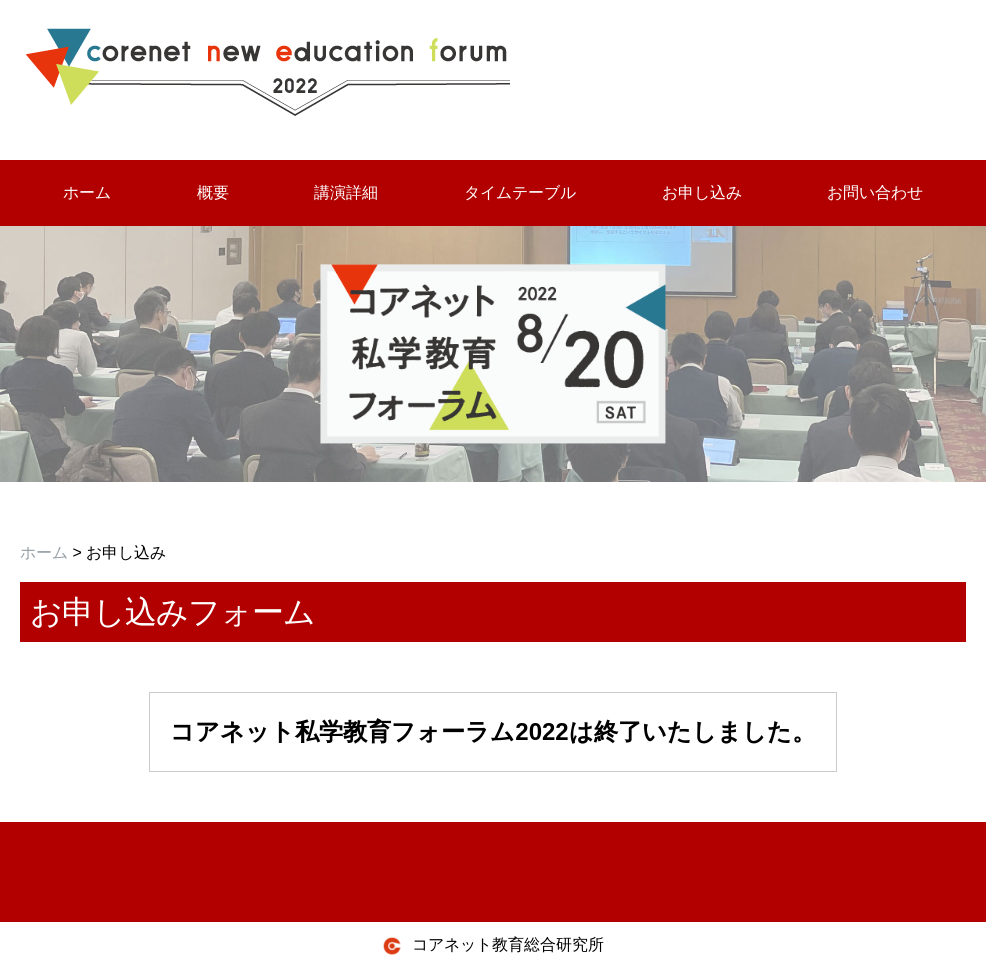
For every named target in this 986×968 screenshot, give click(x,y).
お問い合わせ (875, 192)
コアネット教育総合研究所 (493, 946)
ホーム (87, 192)
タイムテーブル (520, 192)
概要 (213, 192)
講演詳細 (346, 192)
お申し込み (702, 192)
